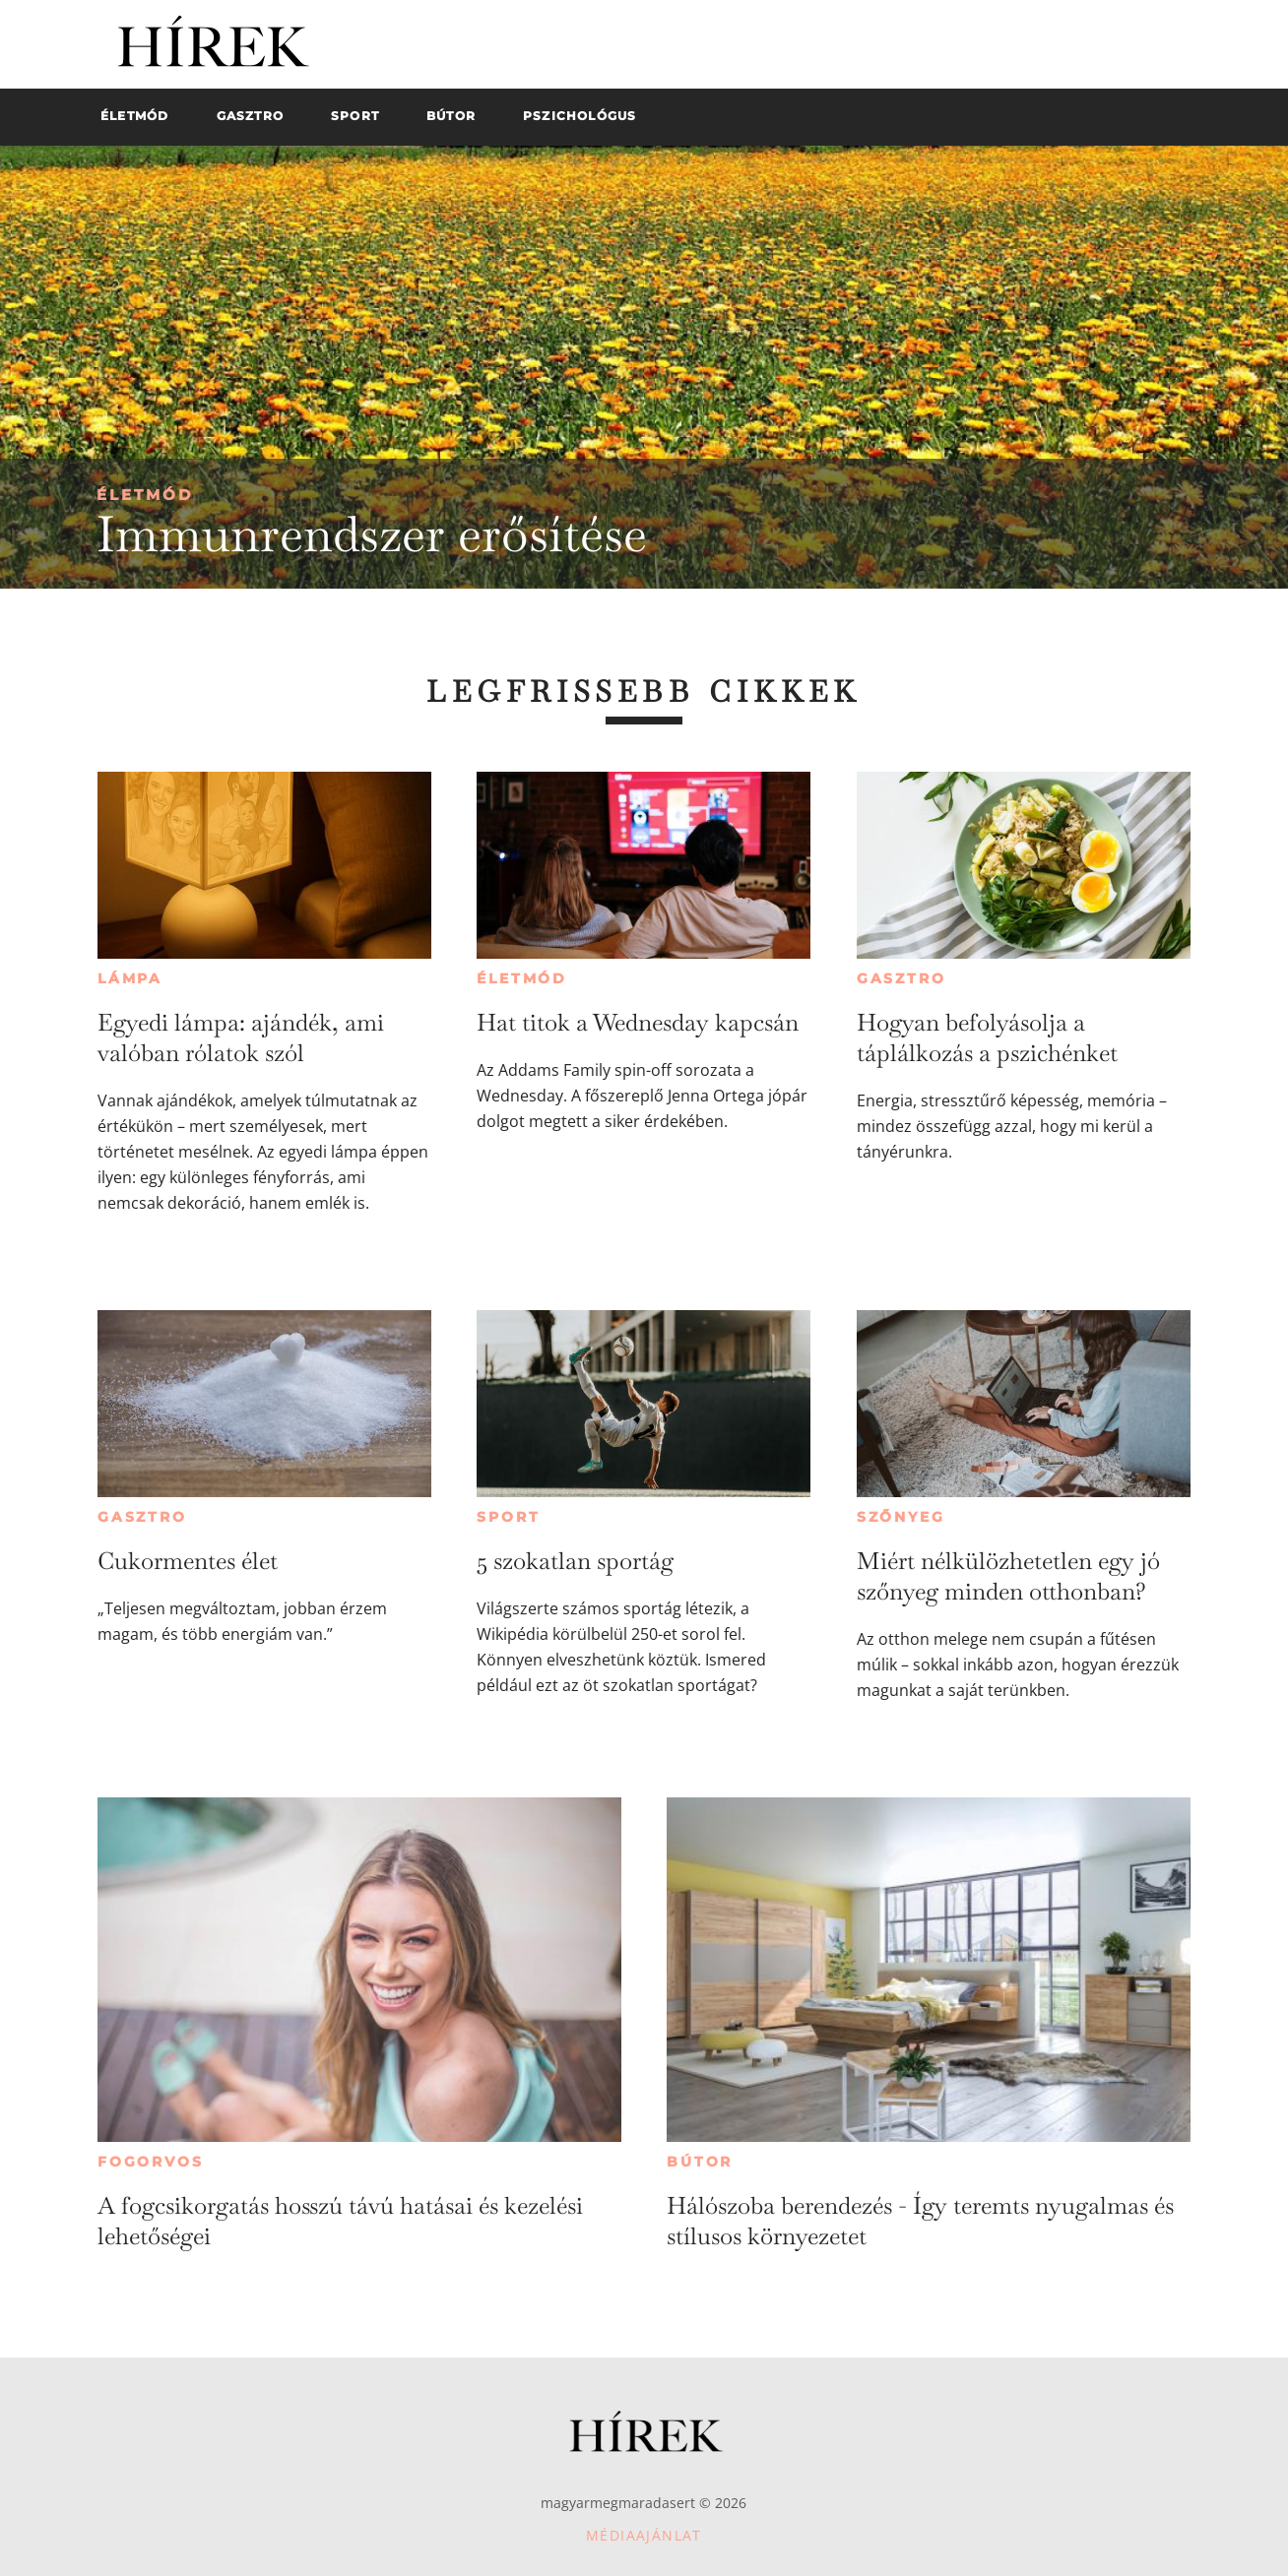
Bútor (700, 2161)
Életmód (145, 494)
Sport (508, 1517)
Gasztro (901, 978)
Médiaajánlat (644, 2535)
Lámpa (129, 978)
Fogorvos (150, 2161)
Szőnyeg (901, 1517)
